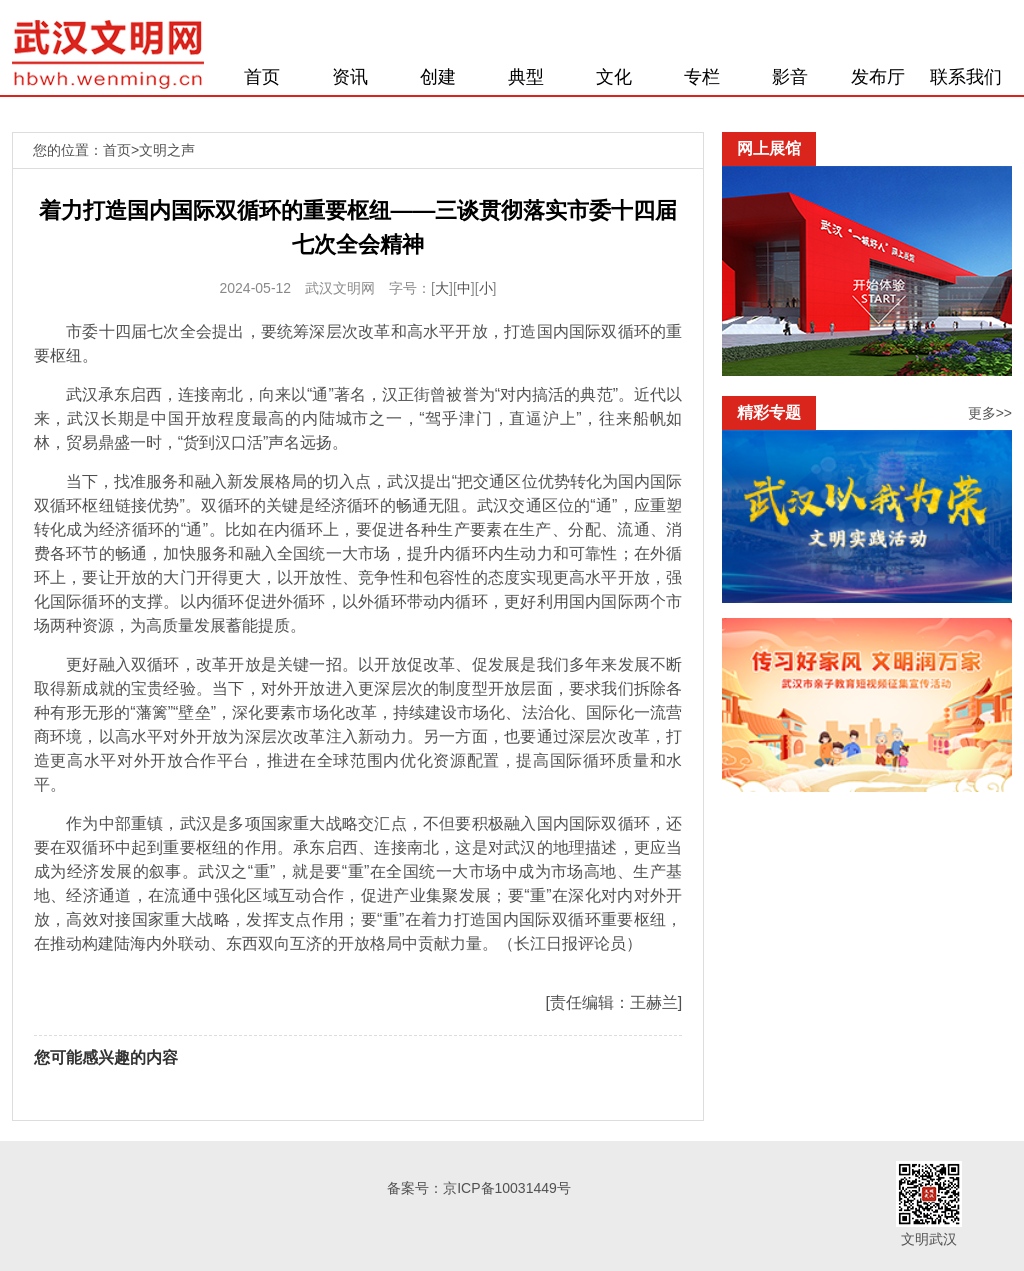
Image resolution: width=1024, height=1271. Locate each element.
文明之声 (167, 150)
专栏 (702, 77)
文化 (614, 77)
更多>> (990, 413)
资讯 (350, 77)
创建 (438, 77)
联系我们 (966, 77)
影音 (790, 77)
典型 (526, 77)
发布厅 (878, 77)
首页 (262, 77)
